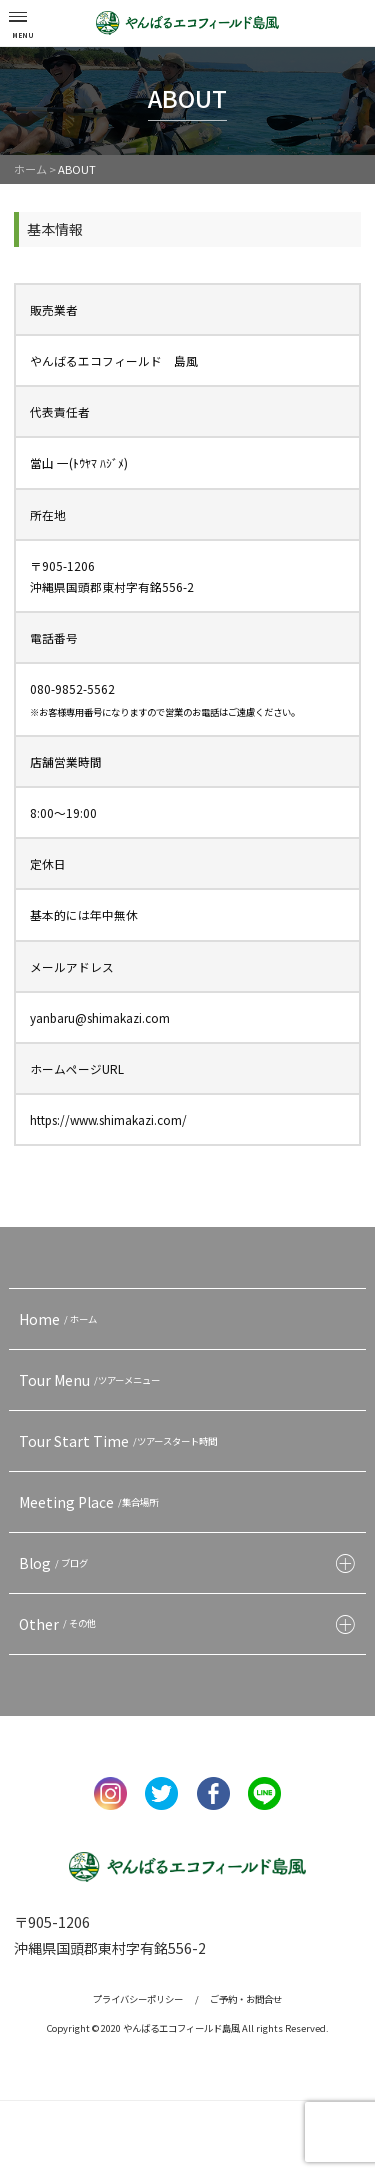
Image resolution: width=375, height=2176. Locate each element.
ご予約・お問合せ (246, 1999)
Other (60, 1624)
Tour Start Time (120, 1441)
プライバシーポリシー (138, 1999)
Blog (56, 1563)
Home (60, 1319)
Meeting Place (91, 1502)
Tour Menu (92, 1380)
